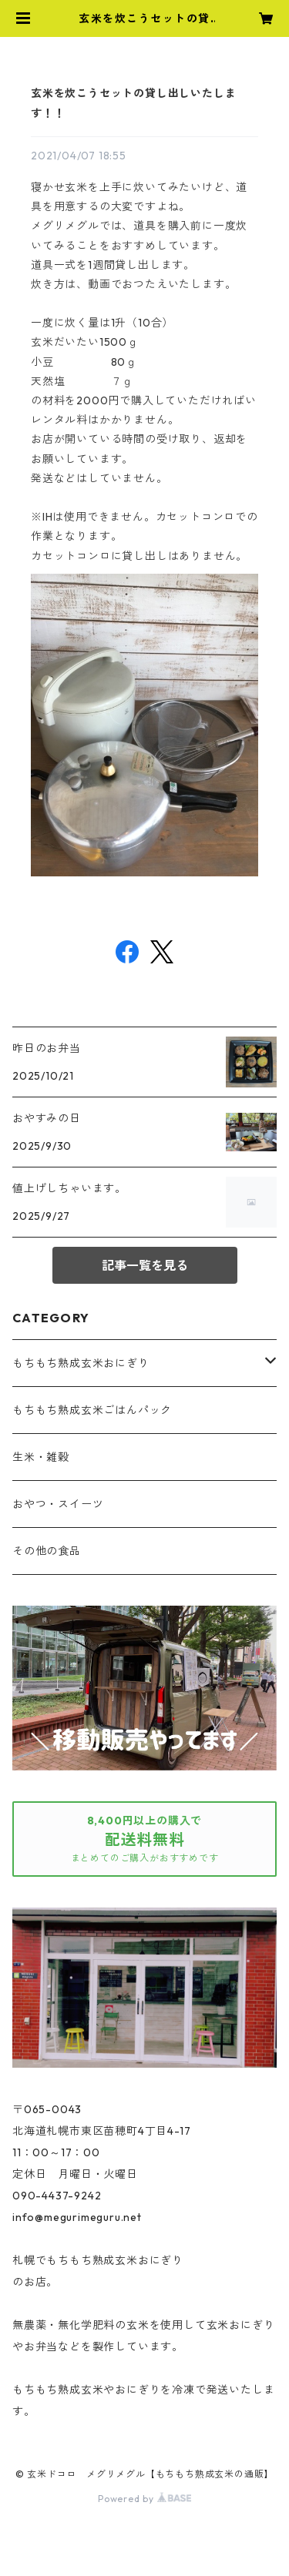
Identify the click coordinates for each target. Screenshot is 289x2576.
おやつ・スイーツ (57, 1504)
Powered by (144, 2498)
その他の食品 (46, 1551)
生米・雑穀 (40, 1457)
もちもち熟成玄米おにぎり (81, 1363)
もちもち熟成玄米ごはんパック (92, 1410)
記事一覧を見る (145, 1265)
